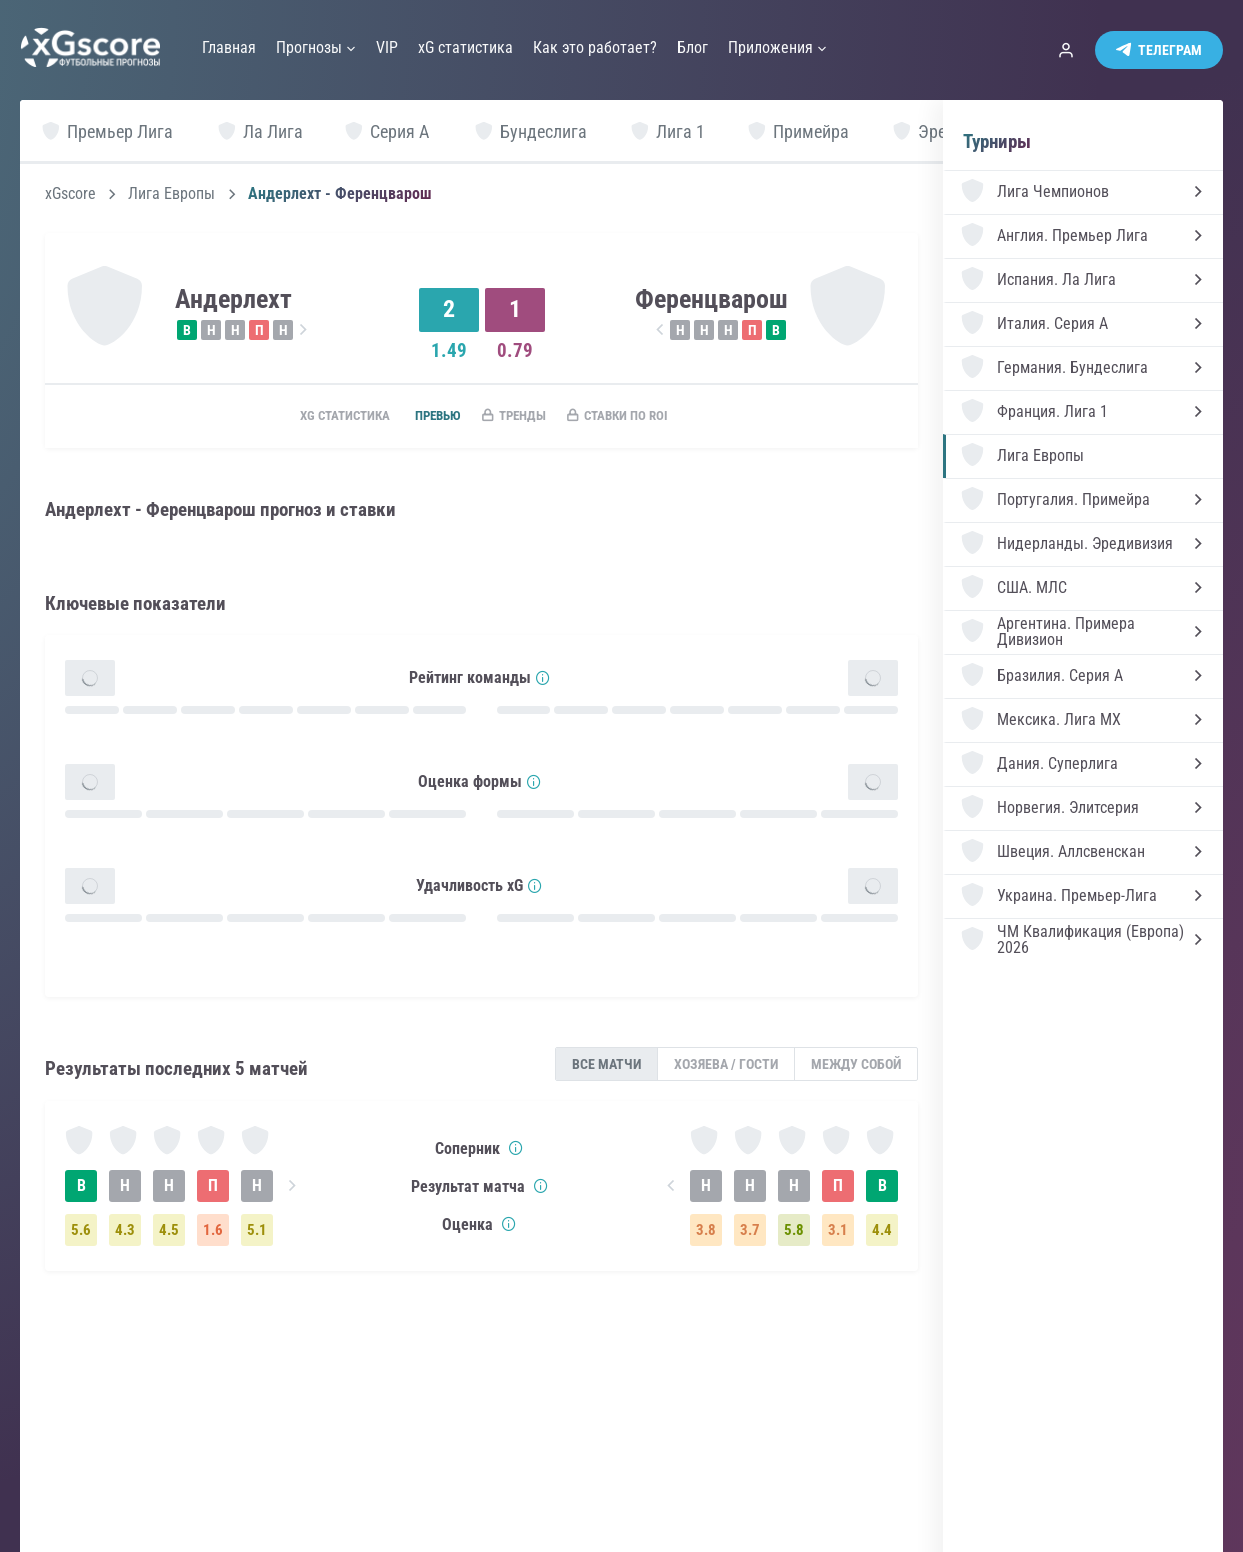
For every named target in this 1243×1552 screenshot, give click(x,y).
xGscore (70, 194)
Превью (425, 417)
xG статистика (321, 417)
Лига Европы (171, 194)
